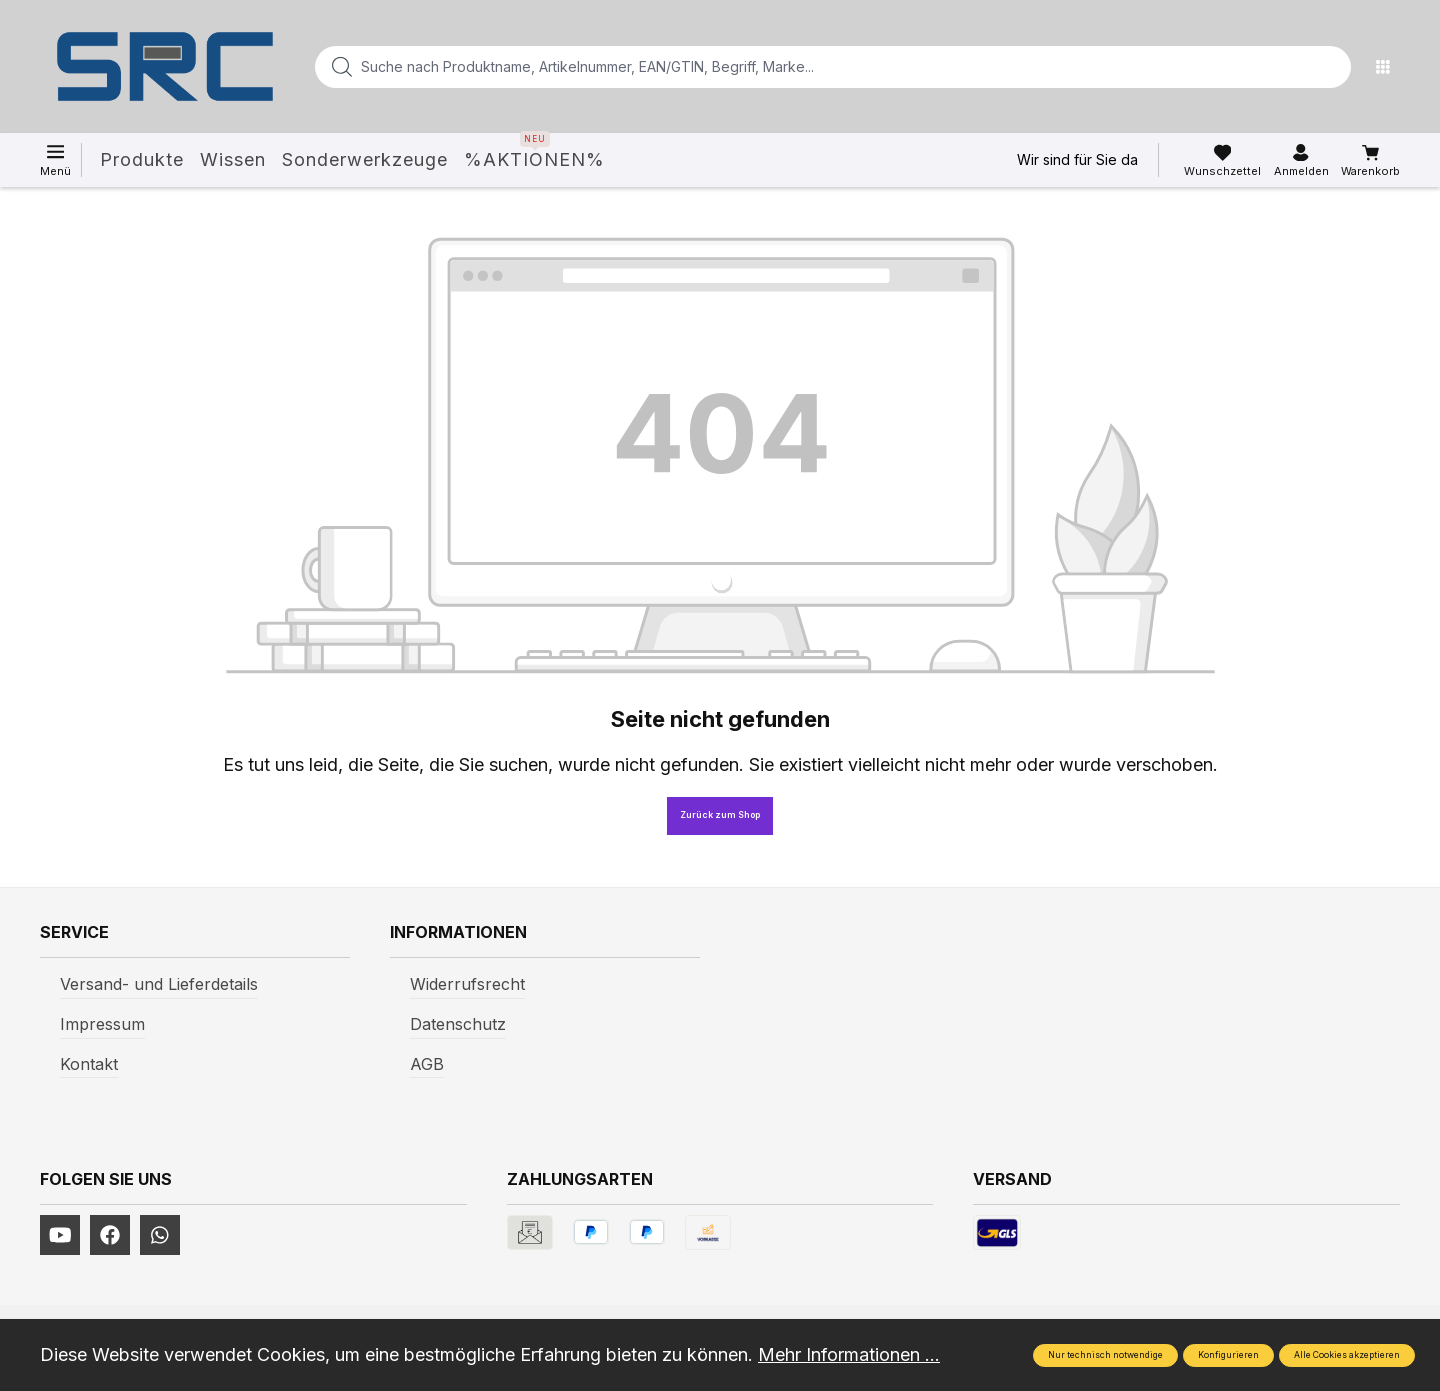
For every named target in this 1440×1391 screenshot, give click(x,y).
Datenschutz (458, 1024)
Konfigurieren (1228, 1355)
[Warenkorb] (1370, 161)
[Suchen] (1330, 67)
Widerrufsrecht (467, 984)
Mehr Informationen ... (849, 1354)
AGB (427, 1064)
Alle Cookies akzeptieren (1347, 1355)
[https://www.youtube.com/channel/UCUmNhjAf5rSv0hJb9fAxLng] (60, 1235)
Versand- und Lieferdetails (159, 984)
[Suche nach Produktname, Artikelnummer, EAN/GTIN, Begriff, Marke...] (801, 67)
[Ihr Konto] (1301, 161)
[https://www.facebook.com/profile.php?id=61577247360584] (110, 1235)
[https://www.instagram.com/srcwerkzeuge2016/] (160, 1235)
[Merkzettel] (1222, 161)
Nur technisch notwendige (1105, 1355)
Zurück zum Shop (720, 815)
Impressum (102, 1024)
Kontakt (89, 1064)
